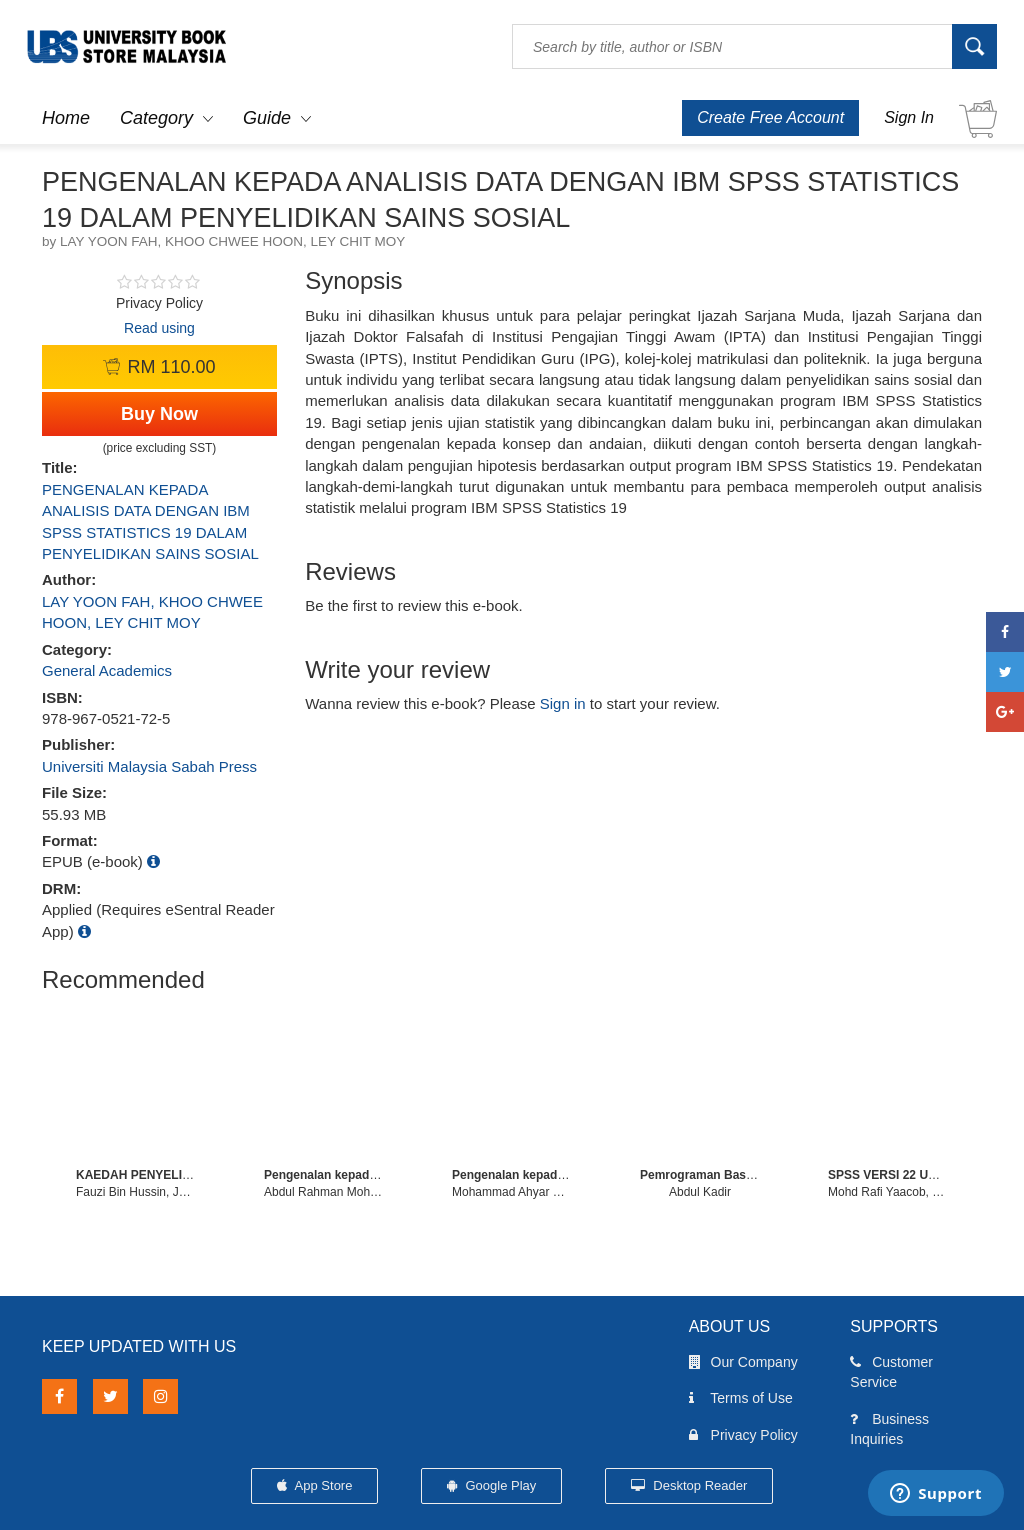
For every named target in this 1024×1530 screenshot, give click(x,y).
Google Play (491, 1485)
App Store (315, 1485)
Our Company (743, 1362)
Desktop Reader (689, 1485)
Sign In (909, 117)
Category (156, 118)
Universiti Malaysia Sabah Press (149, 766)
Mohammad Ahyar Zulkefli (521, 1192)
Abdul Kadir (700, 1192)
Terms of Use (741, 1398)
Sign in (563, 703)
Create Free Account (770, 117)
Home (66, 118)
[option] (136, 1102)
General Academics (107, 670)
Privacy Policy (743, 1435)
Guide (267, 118)
